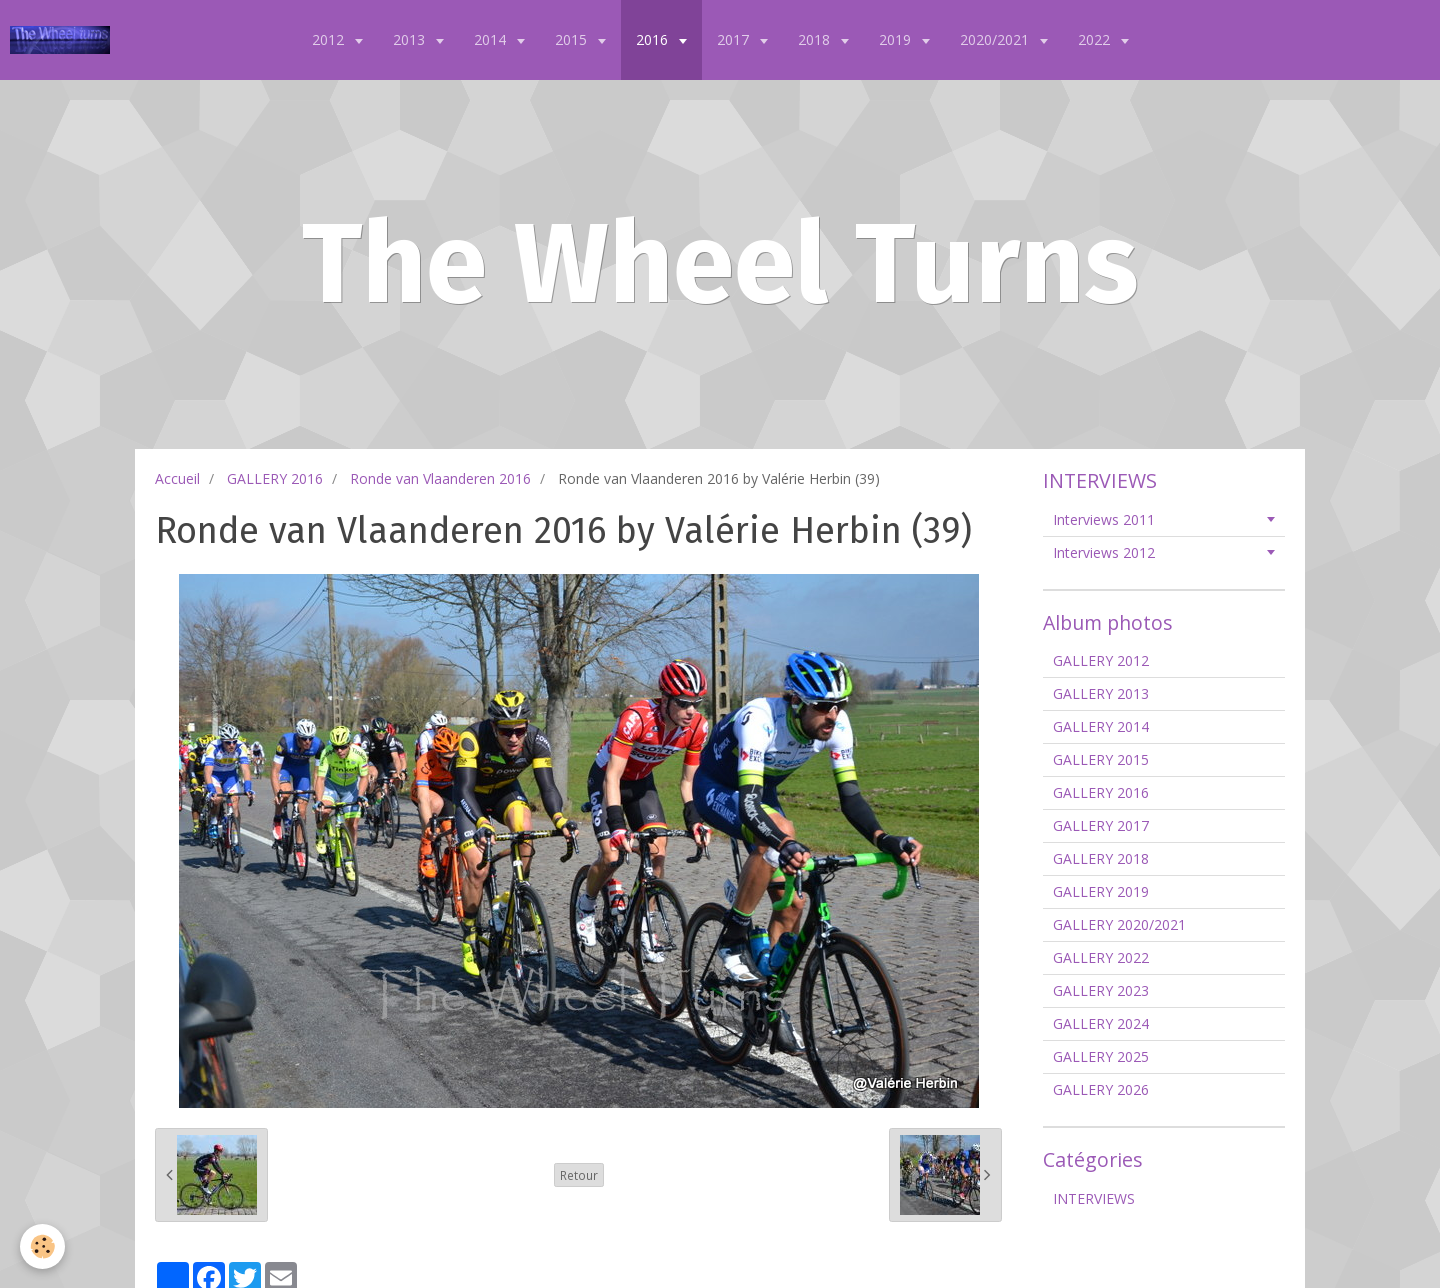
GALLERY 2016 (275, 478)
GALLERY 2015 (1101, 759)
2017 (735, 39)
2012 (330, 39)
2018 (816, 39)
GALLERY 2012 (1101, 660)
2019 (897, 39)
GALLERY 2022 (1101, 957)
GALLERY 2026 (1101, 1089)
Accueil (177, 478)
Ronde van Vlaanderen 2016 (440, 478)
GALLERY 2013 (1101, 693)
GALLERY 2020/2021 (1119, 924)
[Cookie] (42, 1246)
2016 (654, 39)
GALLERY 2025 (1101, 1056)
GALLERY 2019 (1101, 891)
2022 (1096, 39)
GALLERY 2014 (1101, 726)
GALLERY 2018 (1101, 858)
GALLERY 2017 (1101, 825)
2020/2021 (996, 39)
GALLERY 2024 (1101, 1023)
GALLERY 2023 (1101, 990)
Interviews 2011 (1104, 519)
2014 (492, 39)
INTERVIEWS (1094, 1198)
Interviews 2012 (1104, 552)
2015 (573, 39)
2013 (411, 39)
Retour (579, 1175)
